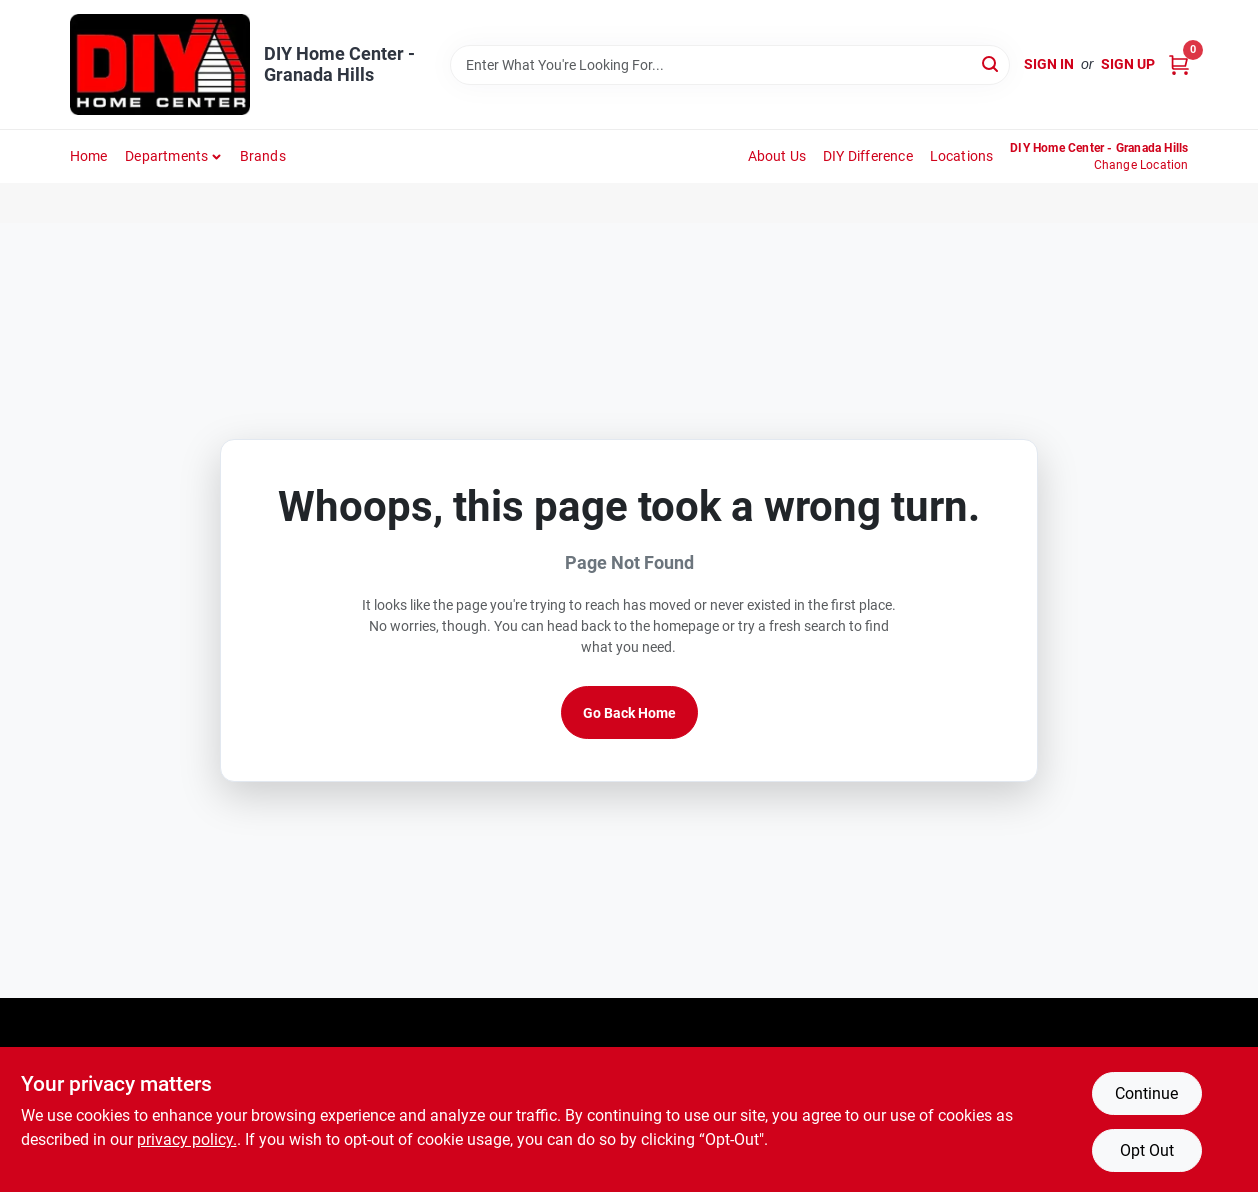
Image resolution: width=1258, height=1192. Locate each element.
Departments (166, 156)
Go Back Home (629, 713)
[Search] (991, 63)
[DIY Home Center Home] (160, 64)
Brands (263, 156)
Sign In (1049, 64)
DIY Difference (868, 156)
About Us (777, 156)
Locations (962, 156)
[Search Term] (730, 65)
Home (89, 156)
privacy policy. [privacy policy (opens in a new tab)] (187, 1139)
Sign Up (1128, 64)
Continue (1146, 1093)
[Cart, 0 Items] (1179, 64)
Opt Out (1147, 1150)
